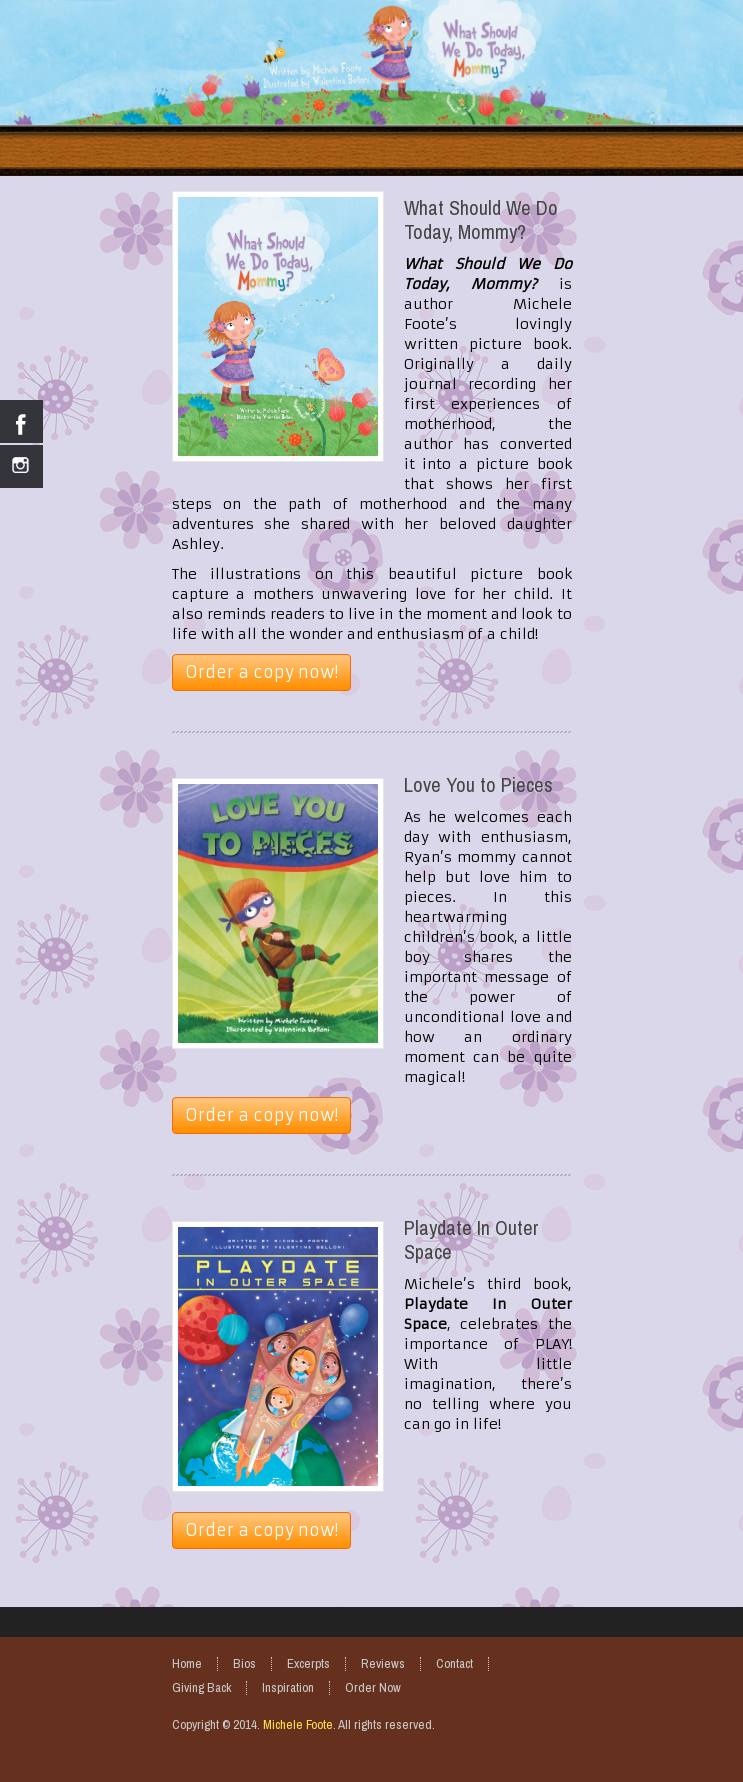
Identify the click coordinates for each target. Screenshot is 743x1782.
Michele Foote (298, 1724)
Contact (454, 1663)
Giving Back (201, 1687)
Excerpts (308, 1663)
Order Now (373, 1687)
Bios (244, 1663)
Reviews (383, 1663)
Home (187, 1663)
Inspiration (288, 1687)
